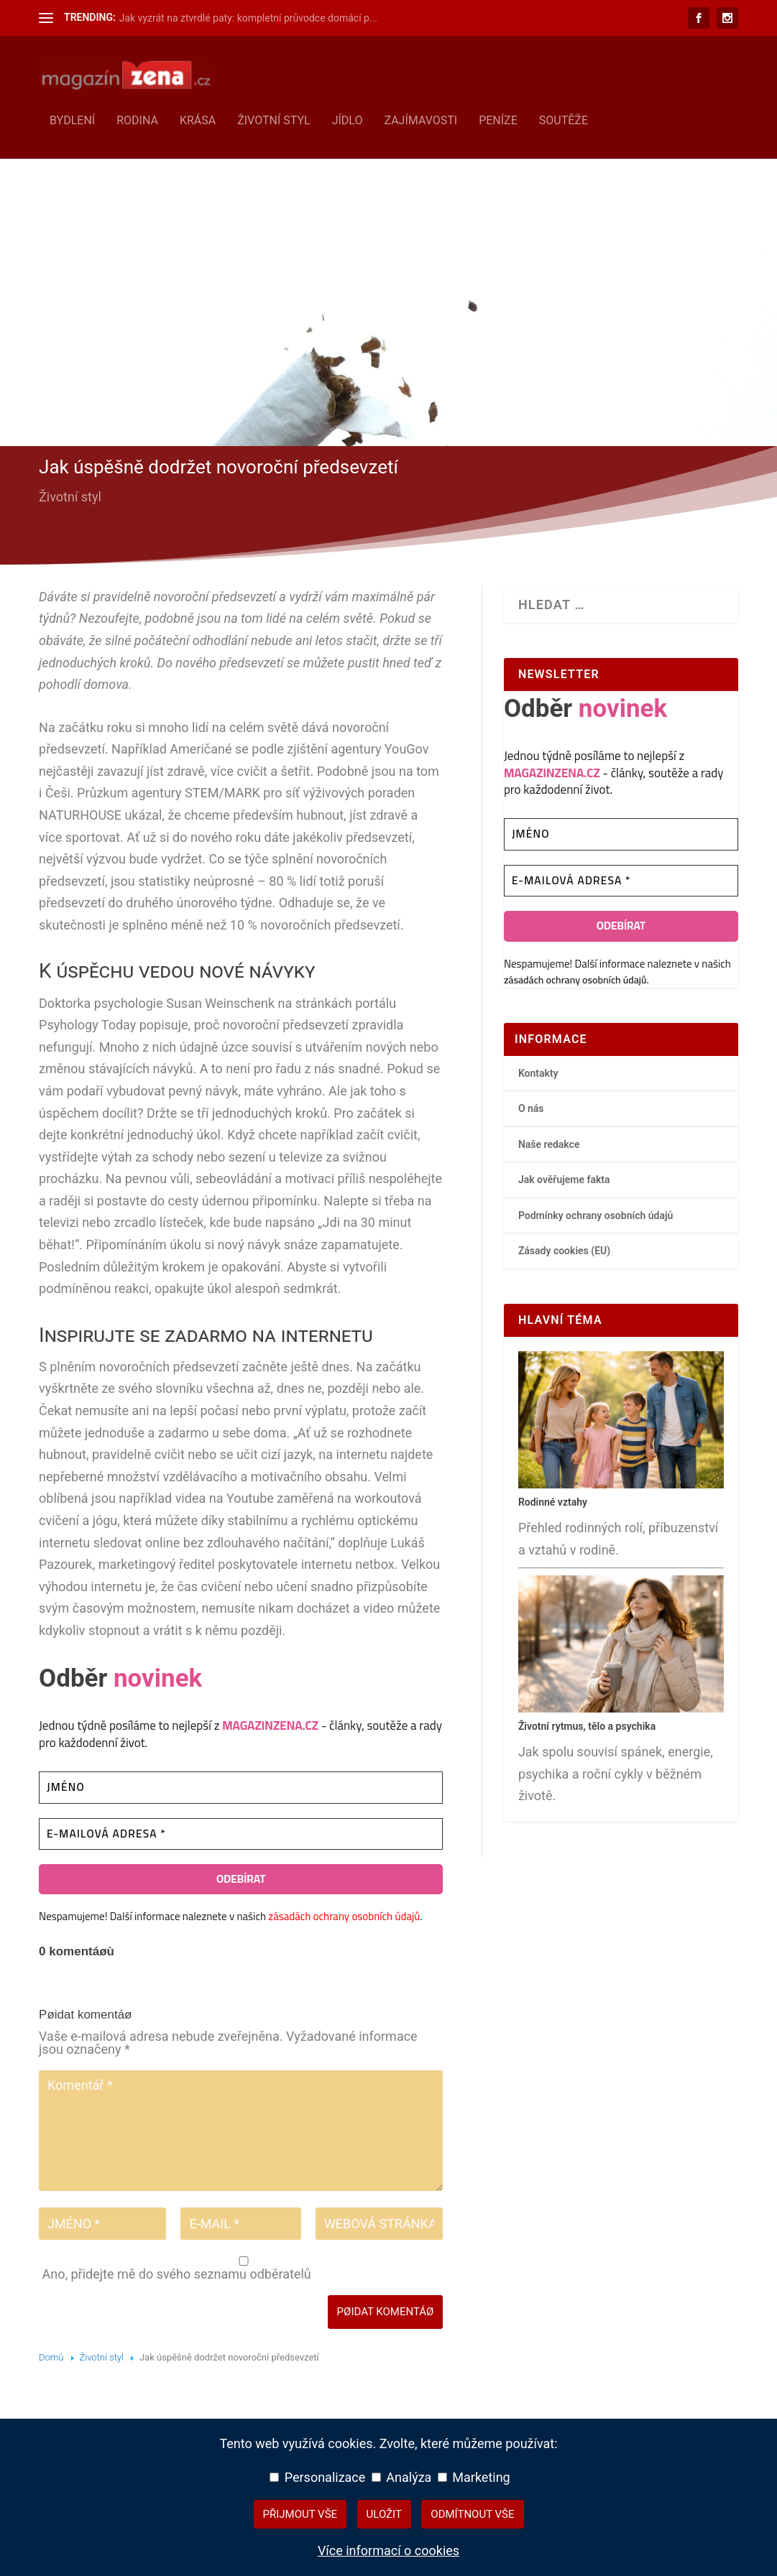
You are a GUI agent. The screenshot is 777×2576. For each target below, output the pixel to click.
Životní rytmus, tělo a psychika (587, 1723)
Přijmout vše (300, 2514)
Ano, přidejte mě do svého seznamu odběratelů (242, 2266)
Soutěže (563, 118)
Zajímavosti (420, 118)
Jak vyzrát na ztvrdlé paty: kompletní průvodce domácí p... (248, 18)
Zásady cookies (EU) (564, 1248)
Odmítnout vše (472, 2514)
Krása (198, 118)
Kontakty (538, 1070)
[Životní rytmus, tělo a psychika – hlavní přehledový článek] (621, 1706)
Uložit (384, 2514)
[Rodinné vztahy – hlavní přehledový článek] (621, 1482)
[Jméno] (241, 1785)
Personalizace (317, 2477)
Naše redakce (549, 1141)
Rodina (137, 118)
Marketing (474, 2477)
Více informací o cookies (388, 2550)
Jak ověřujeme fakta (564, 1176)
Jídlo (347, 118)
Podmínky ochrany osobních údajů (595, 1212)
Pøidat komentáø (385, 2308)
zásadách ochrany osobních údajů (344, 1914)
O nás (531, 1105)
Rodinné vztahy (552, 1499)
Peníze (498, 118)
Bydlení (72, 118)
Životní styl (274, 118)
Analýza (402, 2477)
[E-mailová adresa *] (241, 1831)
